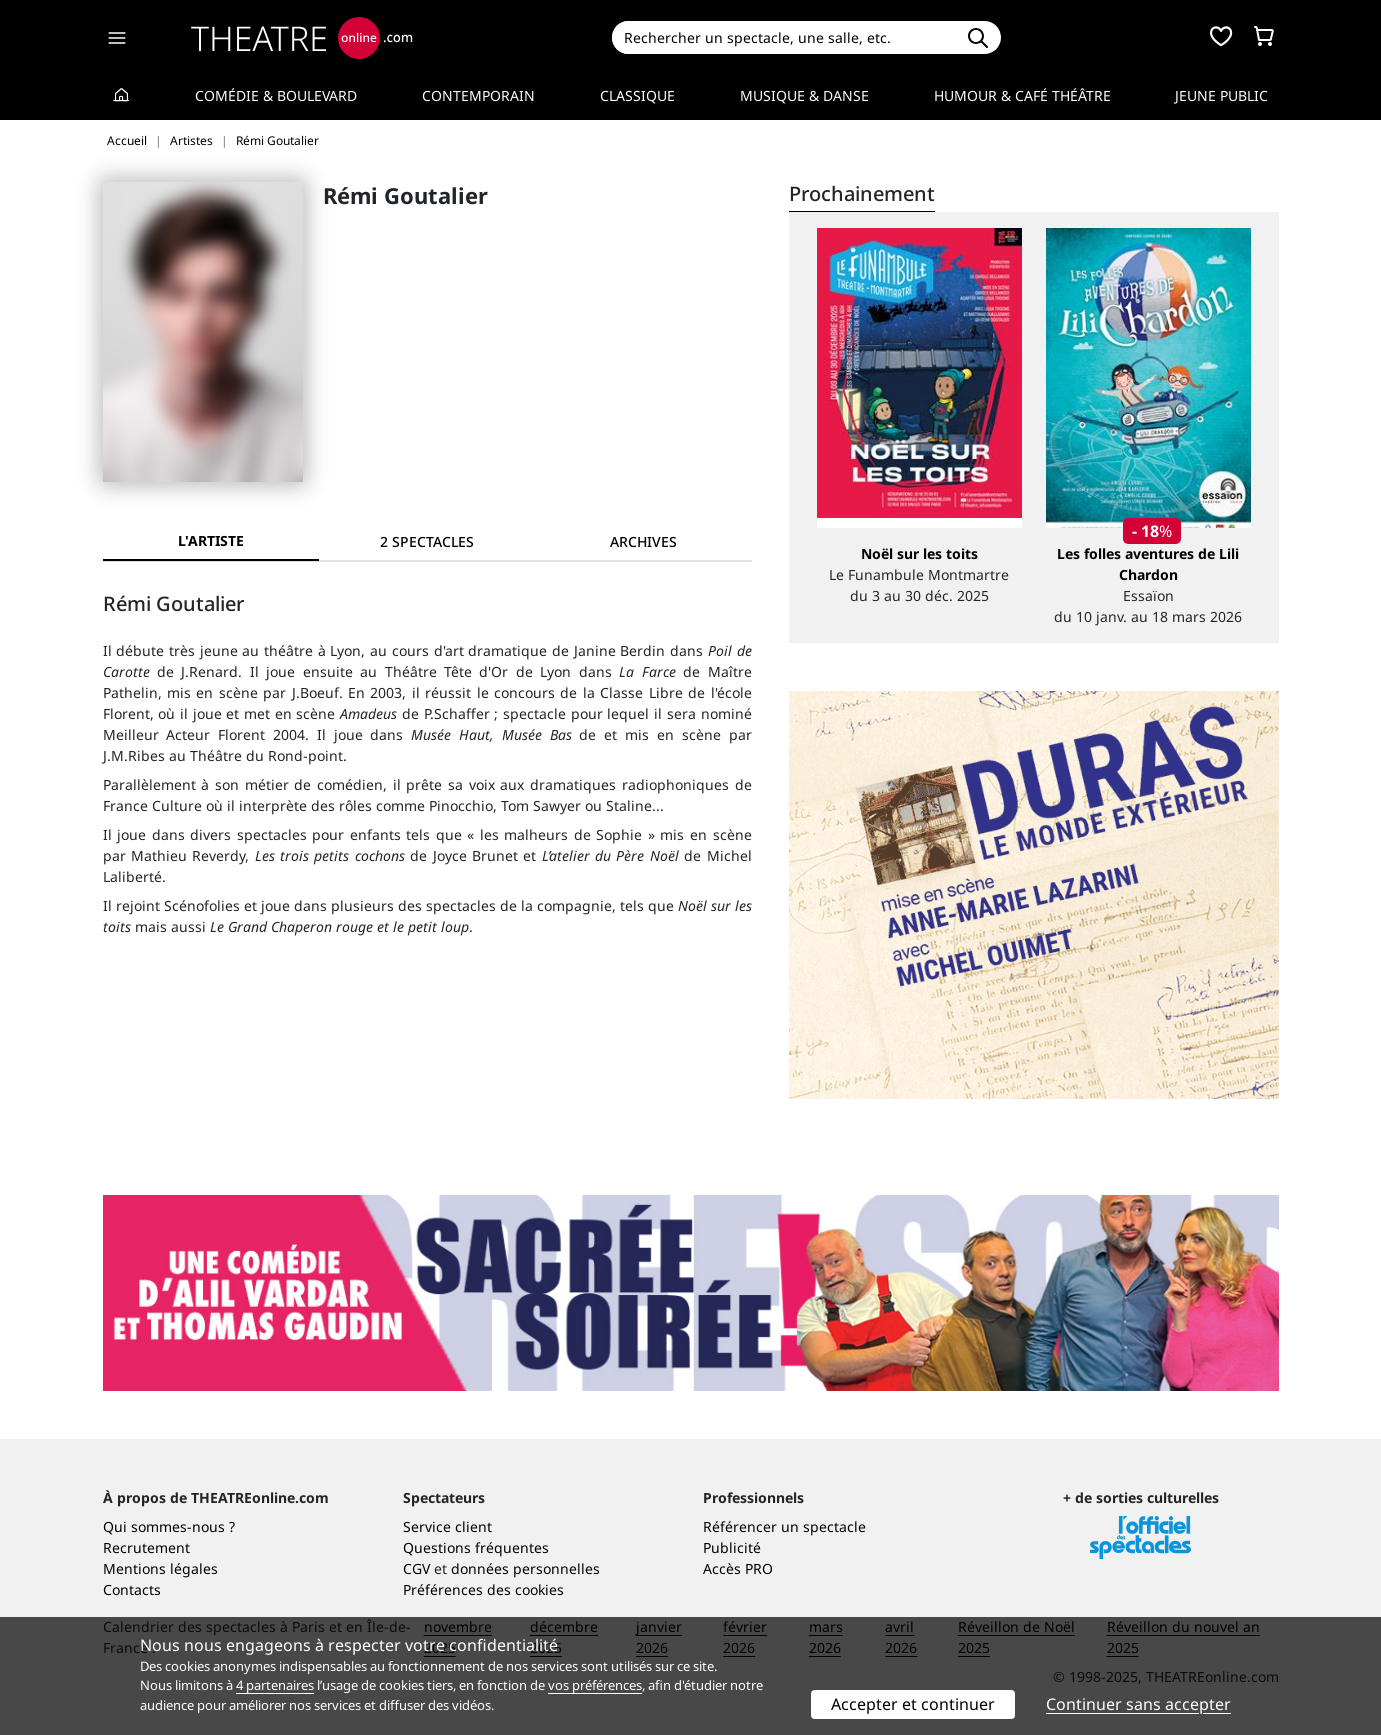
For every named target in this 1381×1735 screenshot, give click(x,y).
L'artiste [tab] (211, 540)
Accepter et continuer (913, 1704)
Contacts (132, 1589)
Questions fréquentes (476, 1547)
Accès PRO (738, 1568)
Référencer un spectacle (784, 1526)
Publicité (732, 1547)
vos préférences (595, 1685)
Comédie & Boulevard (276, 95)
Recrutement (146, 1547)
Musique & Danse (804, 95)
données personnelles (525, 1568)
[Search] (783, 37)
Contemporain (478, 95)
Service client (447, 1526)
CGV (416, 1568)
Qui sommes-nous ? (169, 1526)
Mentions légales (160, 1568)
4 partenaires (275, 1685)
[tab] (427, 541)
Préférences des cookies (483, 1589)
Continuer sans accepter (1138, 1704)
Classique (637, 95)
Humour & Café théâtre (1022, 95)
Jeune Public (1221, 95)
